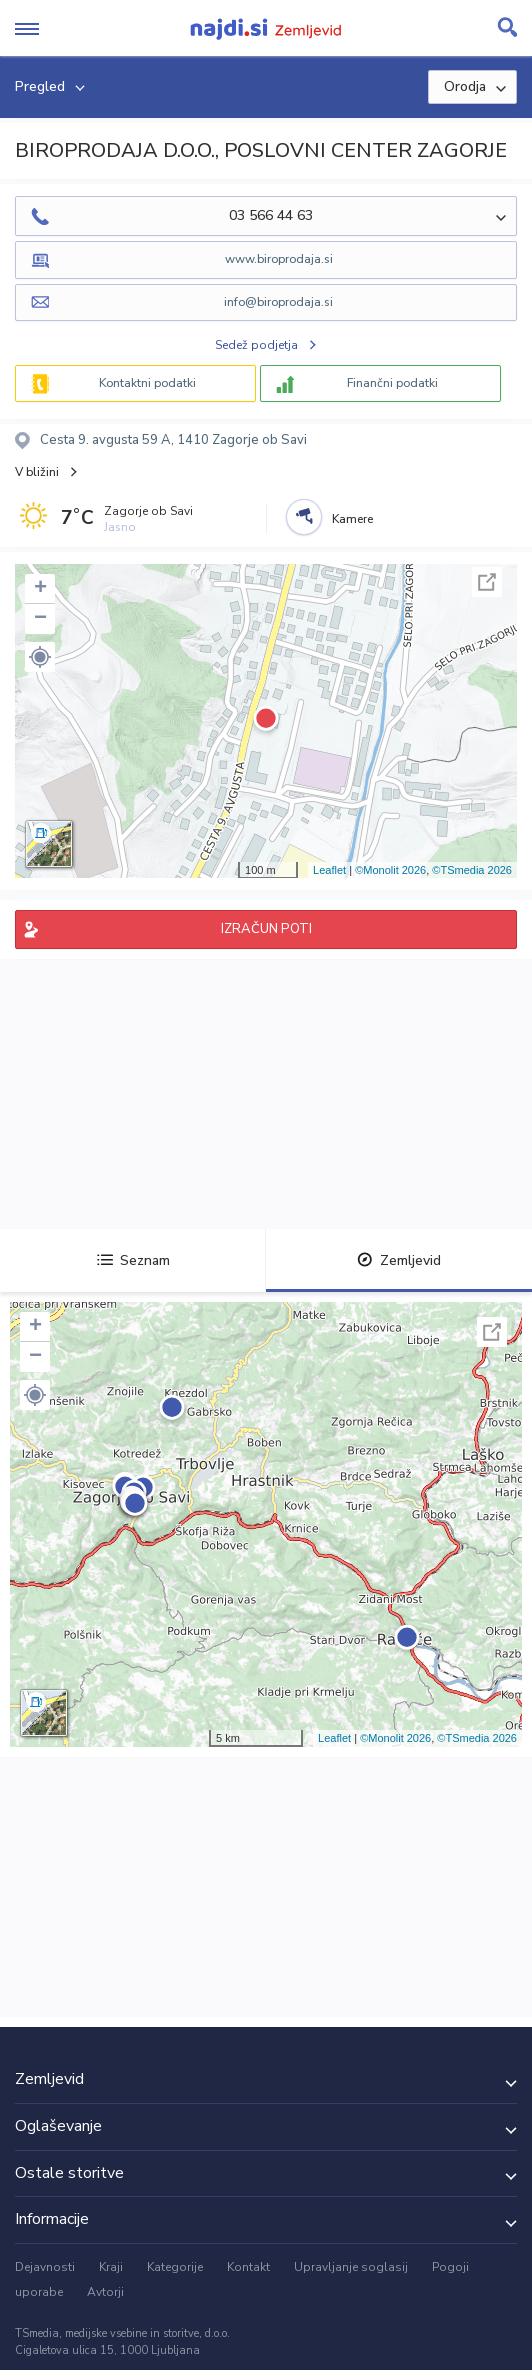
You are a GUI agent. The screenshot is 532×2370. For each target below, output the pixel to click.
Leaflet (329, 870)
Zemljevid (399, 1260)
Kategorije (175, 2267)
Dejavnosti (45, 2267)
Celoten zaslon (487, 582)
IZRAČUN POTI (266, 929)
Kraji (111, 2267)
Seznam (133, 1260)
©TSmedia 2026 (472, 870)
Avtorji (105, 2292)
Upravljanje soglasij (351, 2267)
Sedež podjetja (256, 345)
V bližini (37, 472)
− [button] (40, 619)
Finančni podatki (392, 383)
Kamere (352, 519)
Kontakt (248, 2267)
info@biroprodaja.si (278, 302)
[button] (40, 657)
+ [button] (40, 589)
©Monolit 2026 (390, 870)
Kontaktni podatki (147, 383)
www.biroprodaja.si (279, 259)
